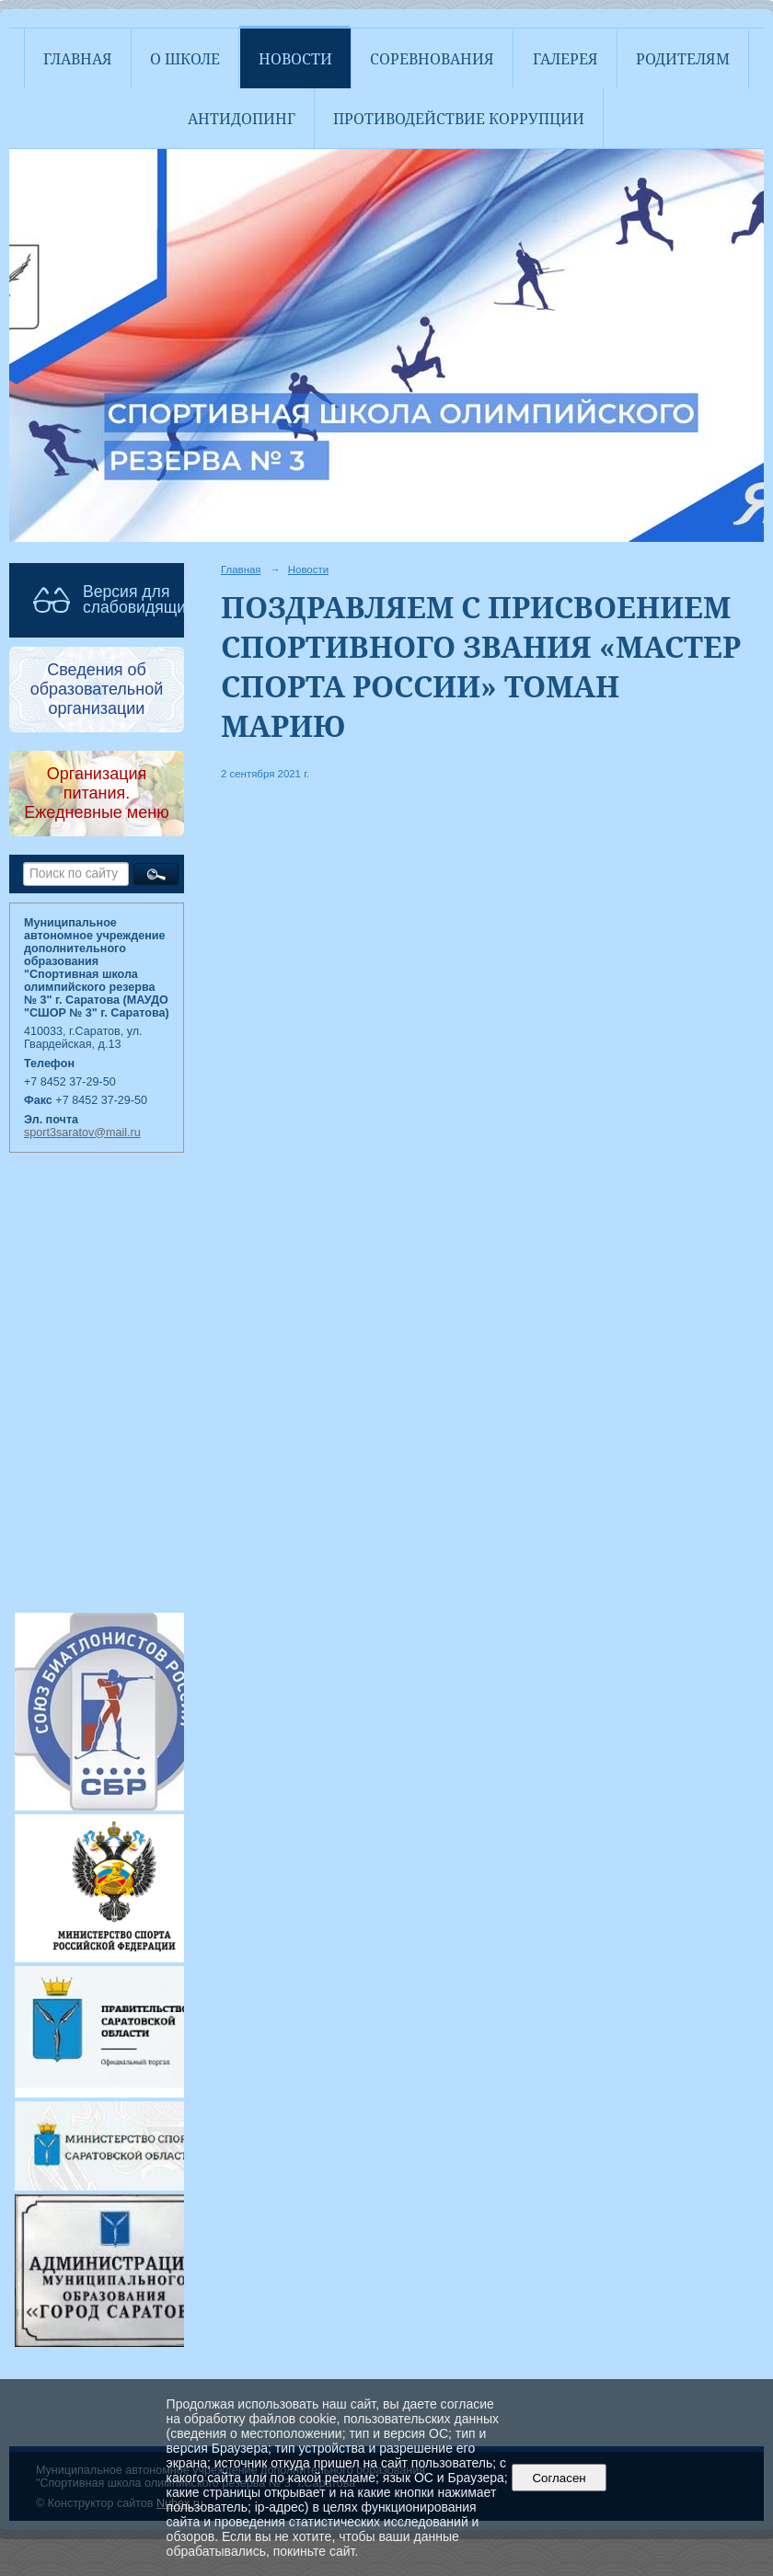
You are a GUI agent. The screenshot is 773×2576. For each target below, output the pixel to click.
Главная (77, 59)
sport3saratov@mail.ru (82, 1132)
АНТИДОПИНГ (241, 119)
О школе (185, 59)
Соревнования (432, 59)
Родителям (683, 59)
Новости (295, 59)
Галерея (565, 59)
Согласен (559, 2478)
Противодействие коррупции (458, 119)
